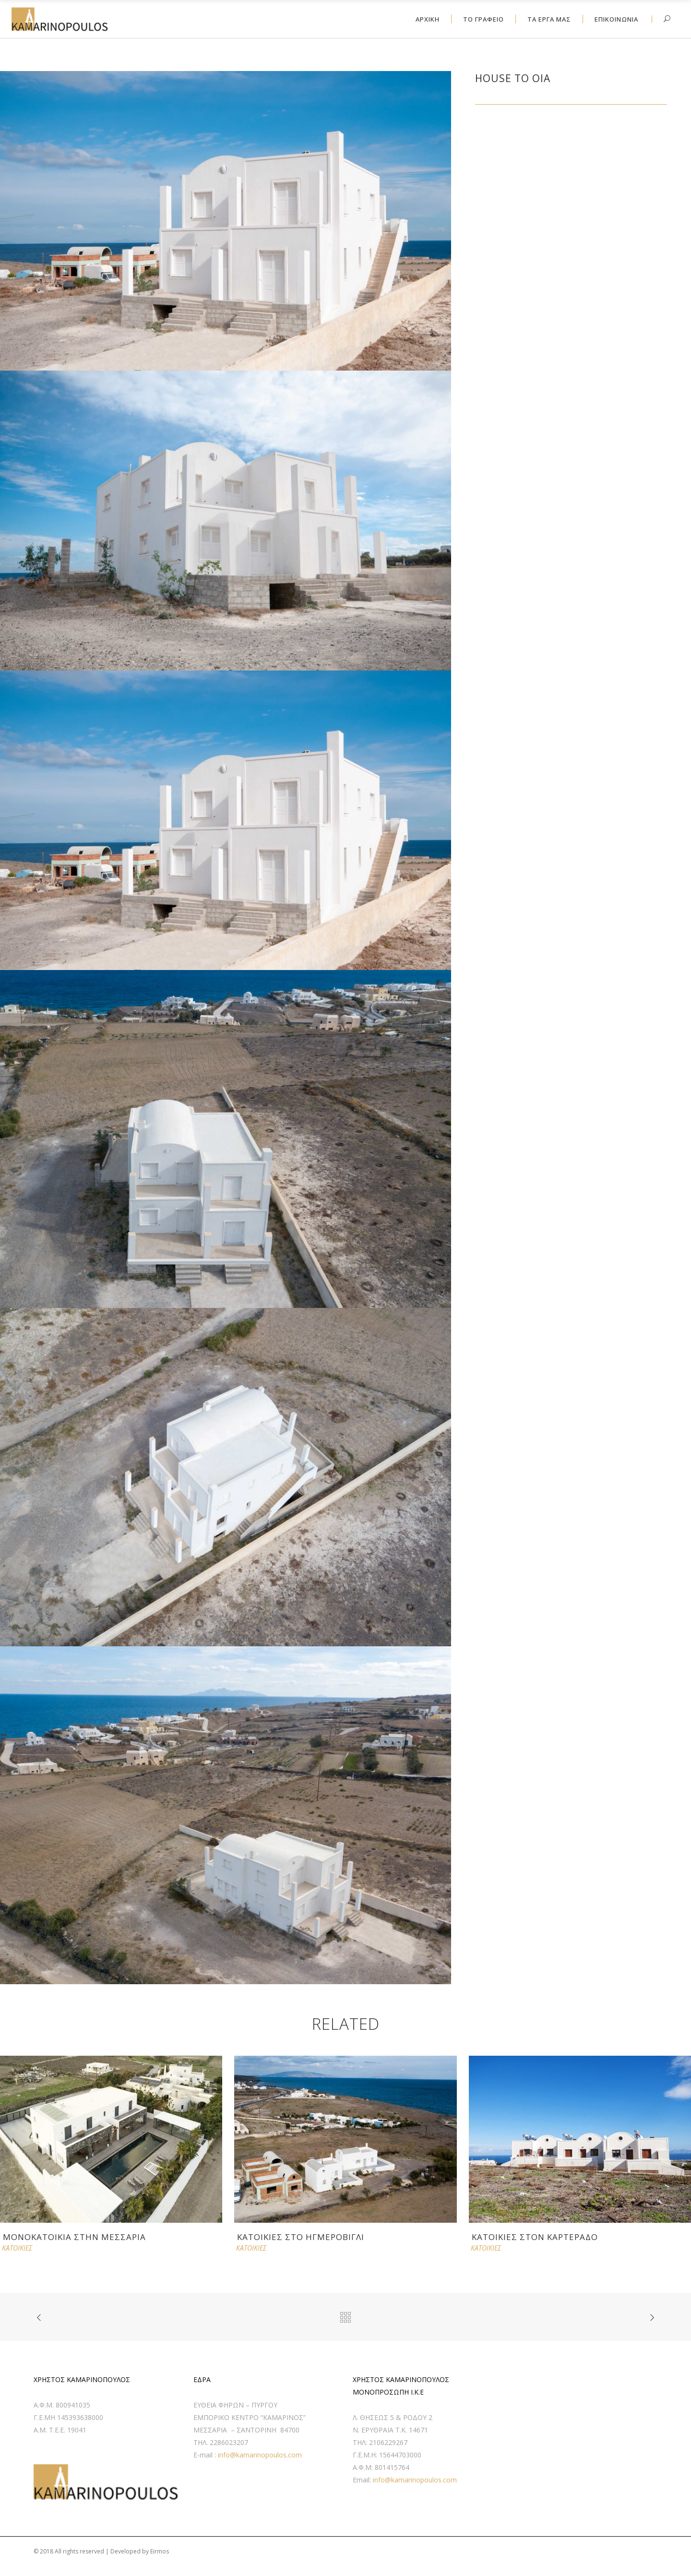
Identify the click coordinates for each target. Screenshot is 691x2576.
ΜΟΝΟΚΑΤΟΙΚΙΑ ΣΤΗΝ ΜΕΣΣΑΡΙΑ (74, 2236)
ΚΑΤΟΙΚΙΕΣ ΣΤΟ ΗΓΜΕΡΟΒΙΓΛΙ (300, 2236)
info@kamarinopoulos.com (260, 2454)
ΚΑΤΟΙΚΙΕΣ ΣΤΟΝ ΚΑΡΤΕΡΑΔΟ (535, 2236)
